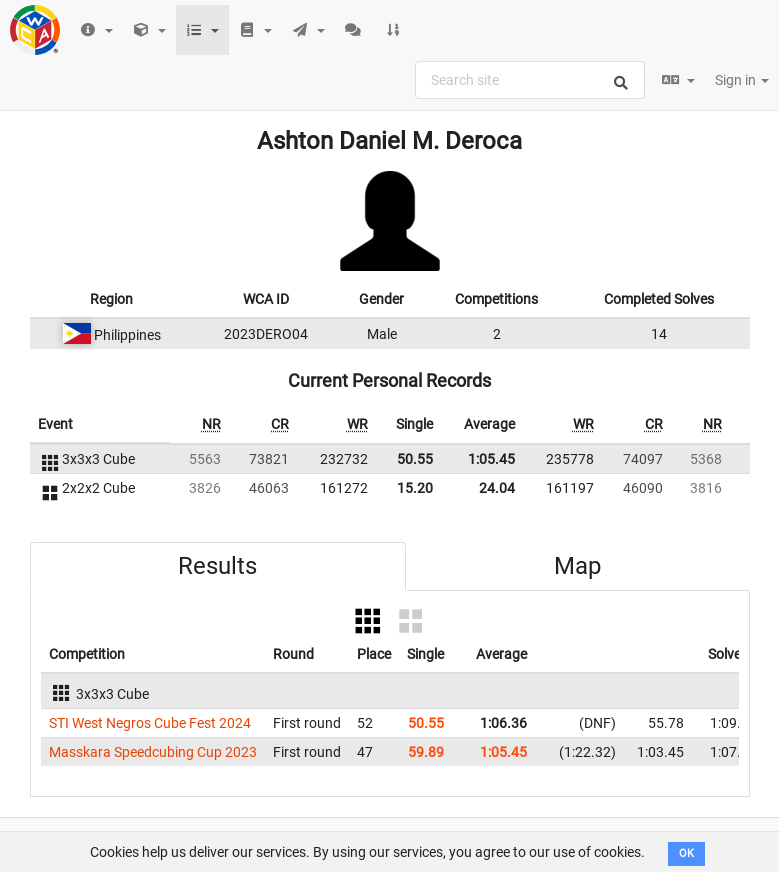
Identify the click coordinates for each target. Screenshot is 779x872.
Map (577, 566)
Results (217, 566)
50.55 (415, 459)
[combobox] (530, 80)
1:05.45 (491, 459)
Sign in (742, 80)
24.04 (497, 488)
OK (686, 853)
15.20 (415, 488)
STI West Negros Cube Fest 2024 (150, 723)
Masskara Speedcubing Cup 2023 (153, 752)
